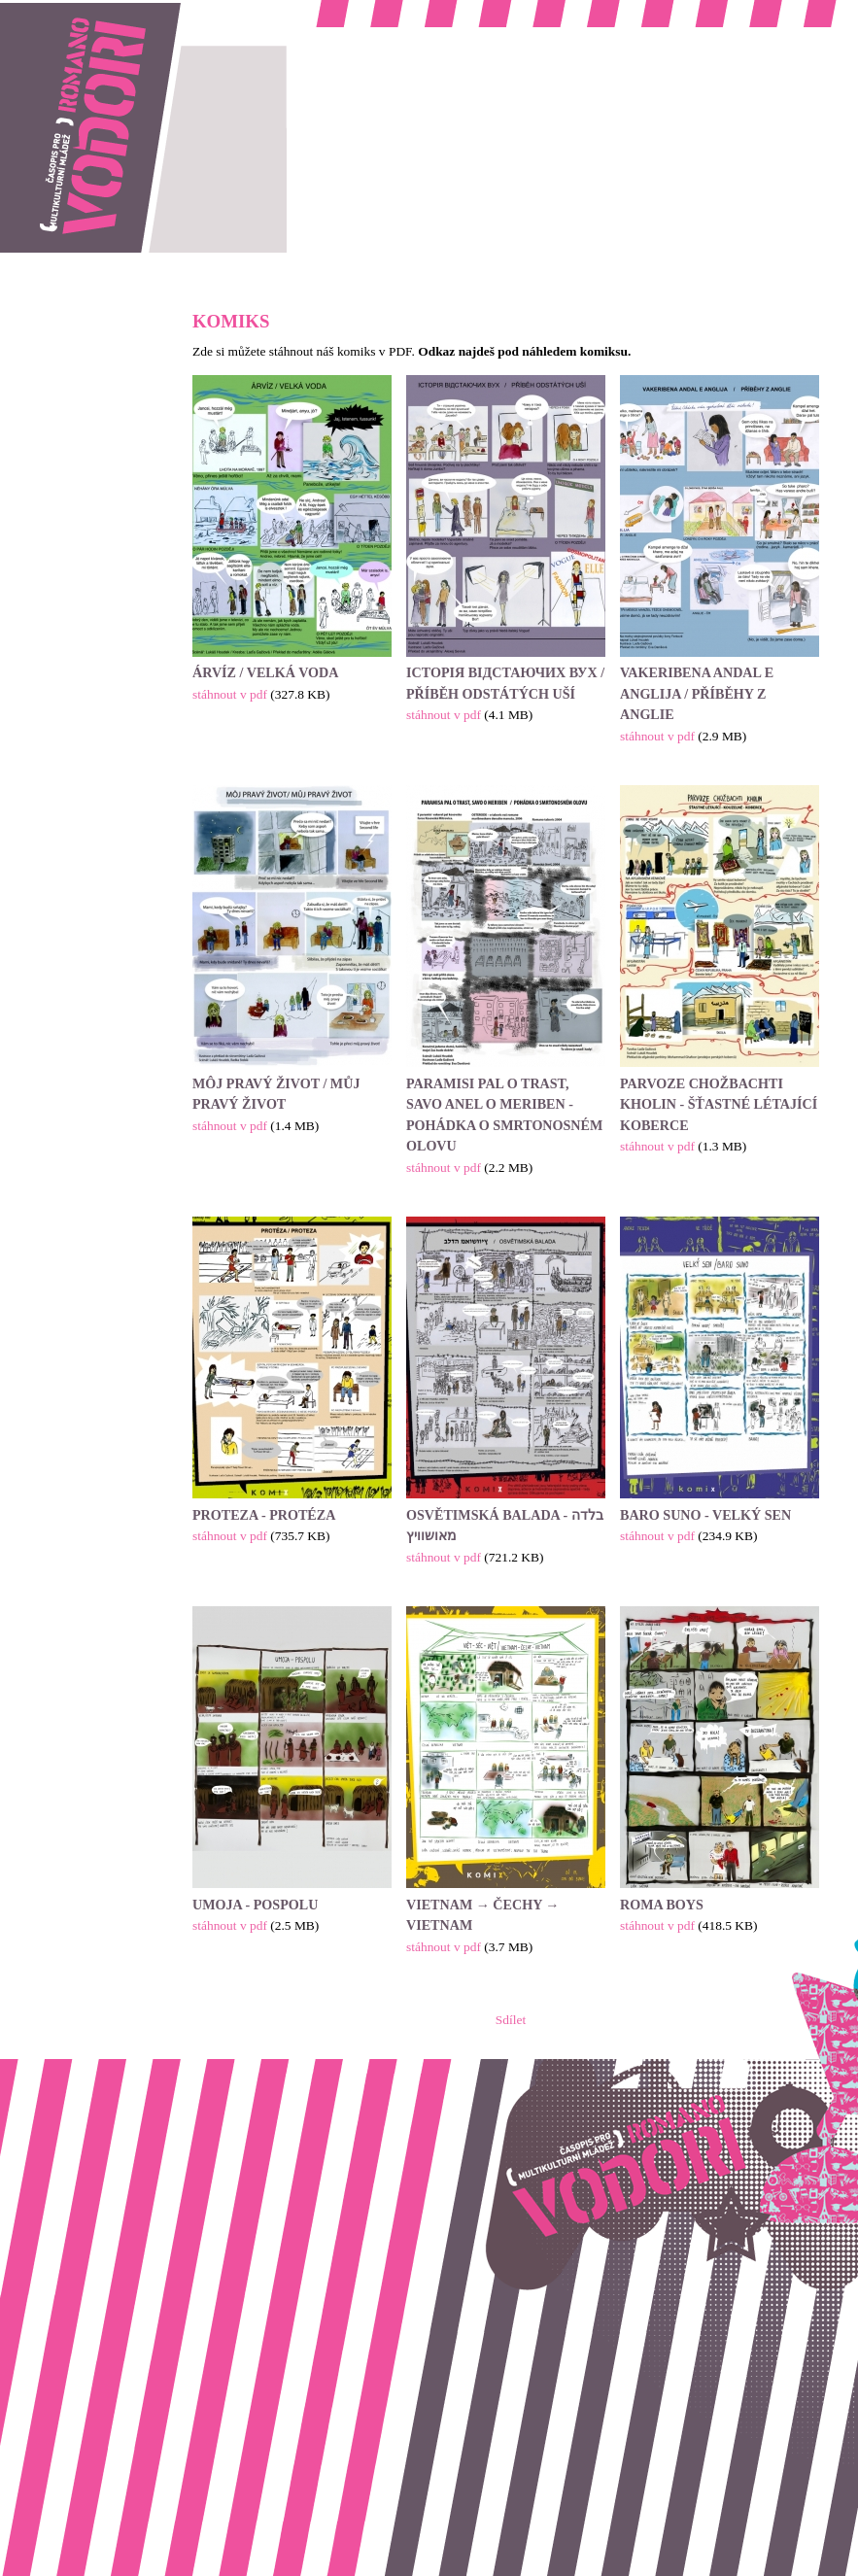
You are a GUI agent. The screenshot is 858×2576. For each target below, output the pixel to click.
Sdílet (511, 2019)
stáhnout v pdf (229, 694)
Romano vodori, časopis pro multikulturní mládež (130, 10)
